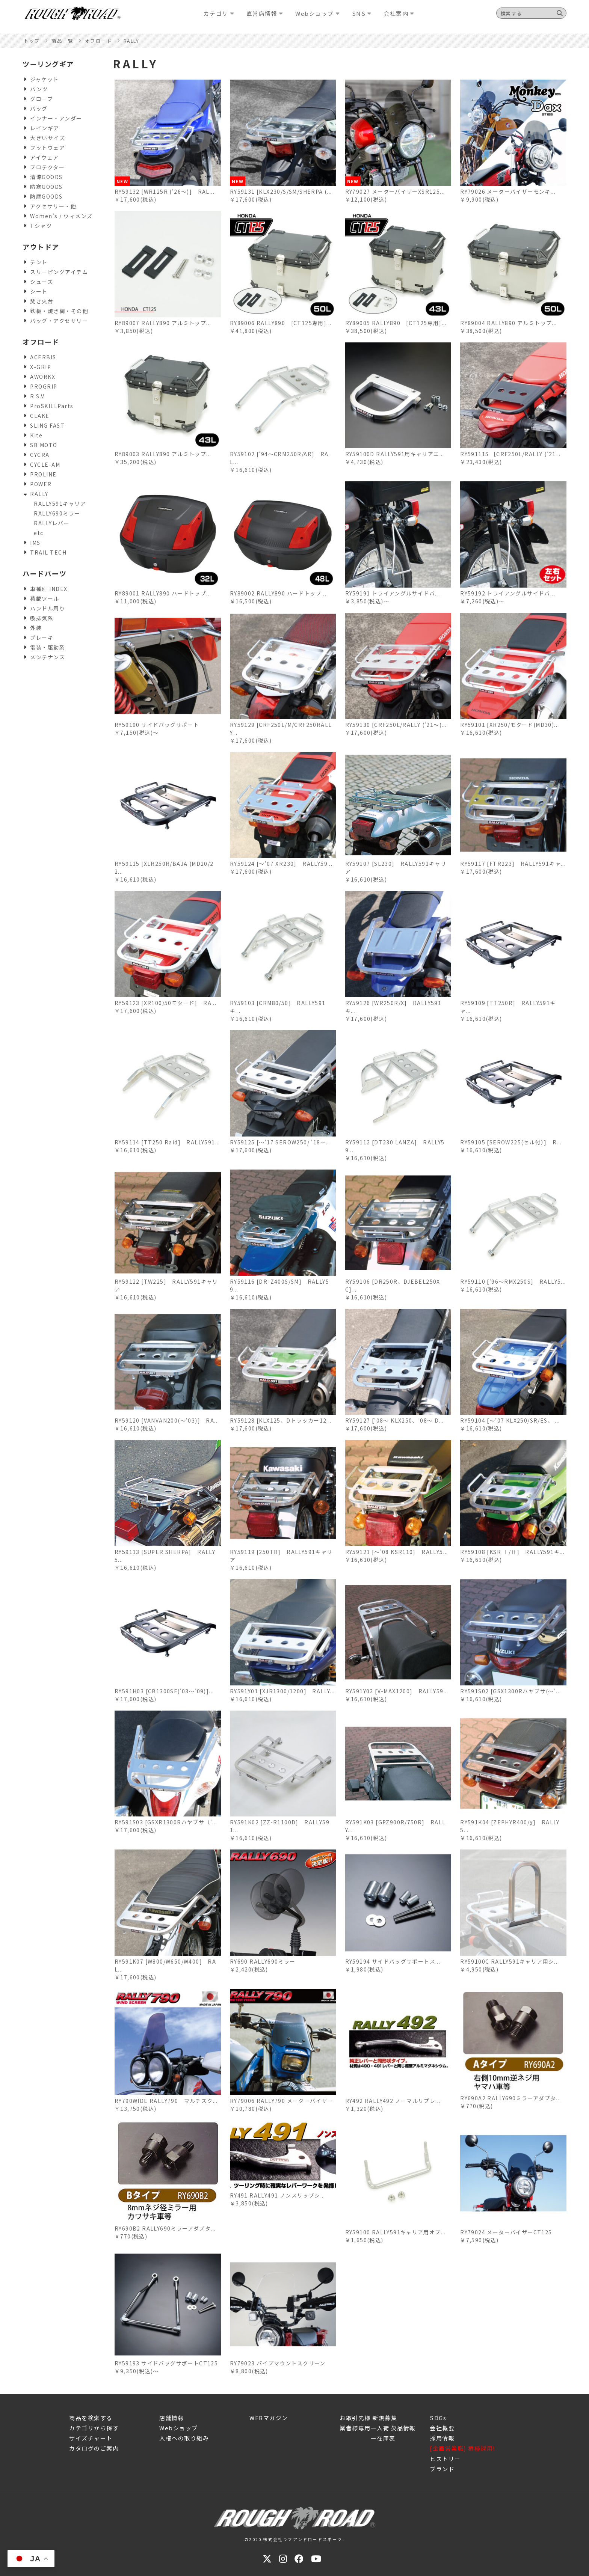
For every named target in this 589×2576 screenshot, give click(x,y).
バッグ (39, 108)
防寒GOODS (46, 186)
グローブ (41, 98)
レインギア (44, 128)
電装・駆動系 (47, 647)
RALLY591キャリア (60, 503)
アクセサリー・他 (53, 206)
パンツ (39, 89)
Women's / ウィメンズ (61, 216)
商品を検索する (91, 2418)
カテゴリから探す (94, 2428)
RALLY (39, 493)
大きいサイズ (47, 138)
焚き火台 (41, 301)
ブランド (442, 2469)
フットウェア (47, 147)
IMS (35, 542)
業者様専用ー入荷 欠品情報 (378, 2428)
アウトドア (41, 247)
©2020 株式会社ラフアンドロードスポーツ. (294, 2539)
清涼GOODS (46, 177)
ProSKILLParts (52, 406)
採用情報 (442, 2438)
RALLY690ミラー (57, 513)
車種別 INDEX (49, 588)
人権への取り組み (184, 2438)
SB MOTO (43, 445)
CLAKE (40, 415)
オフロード (41, 342)
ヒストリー (445, 2459)
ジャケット (44, 79)
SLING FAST (47, 425)
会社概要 (442, 2428)
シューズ (41, 281)
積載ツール (44, 598)
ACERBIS (43, 357)
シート (39, 291)
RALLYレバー (51, 523)
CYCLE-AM (45, 464)
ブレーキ (41, 637)
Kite (36, 435)
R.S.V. (38, 396)
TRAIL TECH (48, 552)
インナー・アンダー (56, 118)
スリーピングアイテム (59, 272)
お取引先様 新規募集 (368, 2418)
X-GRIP (40, 367)
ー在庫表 (368, 2438)
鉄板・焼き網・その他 (59, 311)
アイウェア (44, 157)
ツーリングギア (48, 64)
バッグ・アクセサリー (59, 320)
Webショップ (178, 2428)
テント (39, 262)
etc (39, 533)
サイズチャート (91, 2438)
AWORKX (42, 376)
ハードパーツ (44, 573)
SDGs (438, 2418)
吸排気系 (41, 618)
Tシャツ (41, 225)
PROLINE (43, 474)
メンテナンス (47, 657)
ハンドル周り (47, 608)
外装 (36, 628)
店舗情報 (171, 2418)
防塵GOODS (46, 196)
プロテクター (47, 167)
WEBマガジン (268, 2418)
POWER (41, 484)
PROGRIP (43, 386)
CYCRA (40, 454)
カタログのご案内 (94, 2448)
